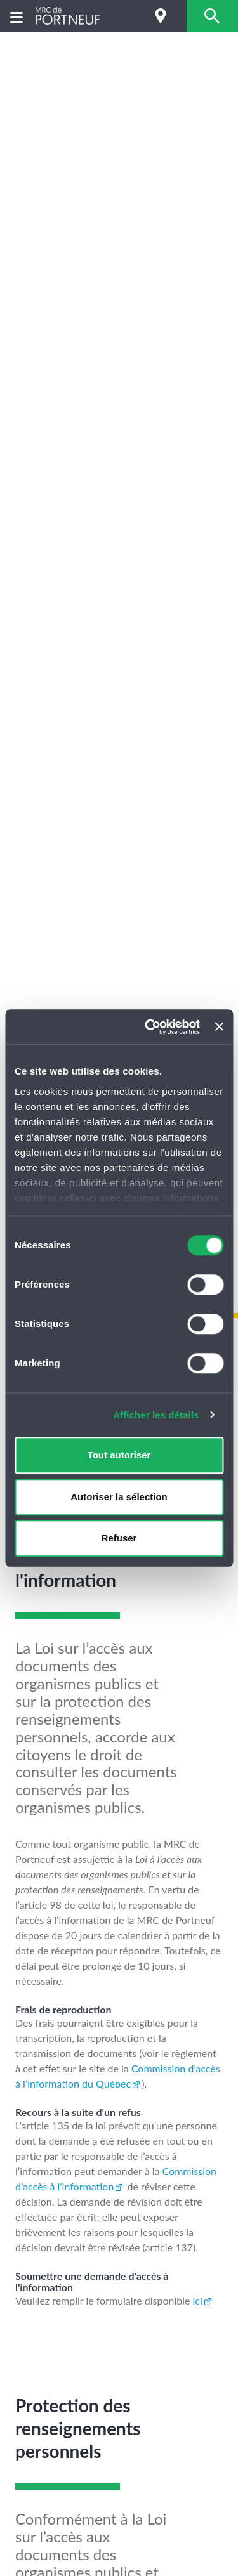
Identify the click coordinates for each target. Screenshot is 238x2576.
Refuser (119, 1538)
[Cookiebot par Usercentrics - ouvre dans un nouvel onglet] (149, 1027)
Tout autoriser (119, 1454)
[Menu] (16, 16)
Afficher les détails (156, 1414)
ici (197, 2300)
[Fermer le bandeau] (219, 1027)
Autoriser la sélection (119, 1496)
